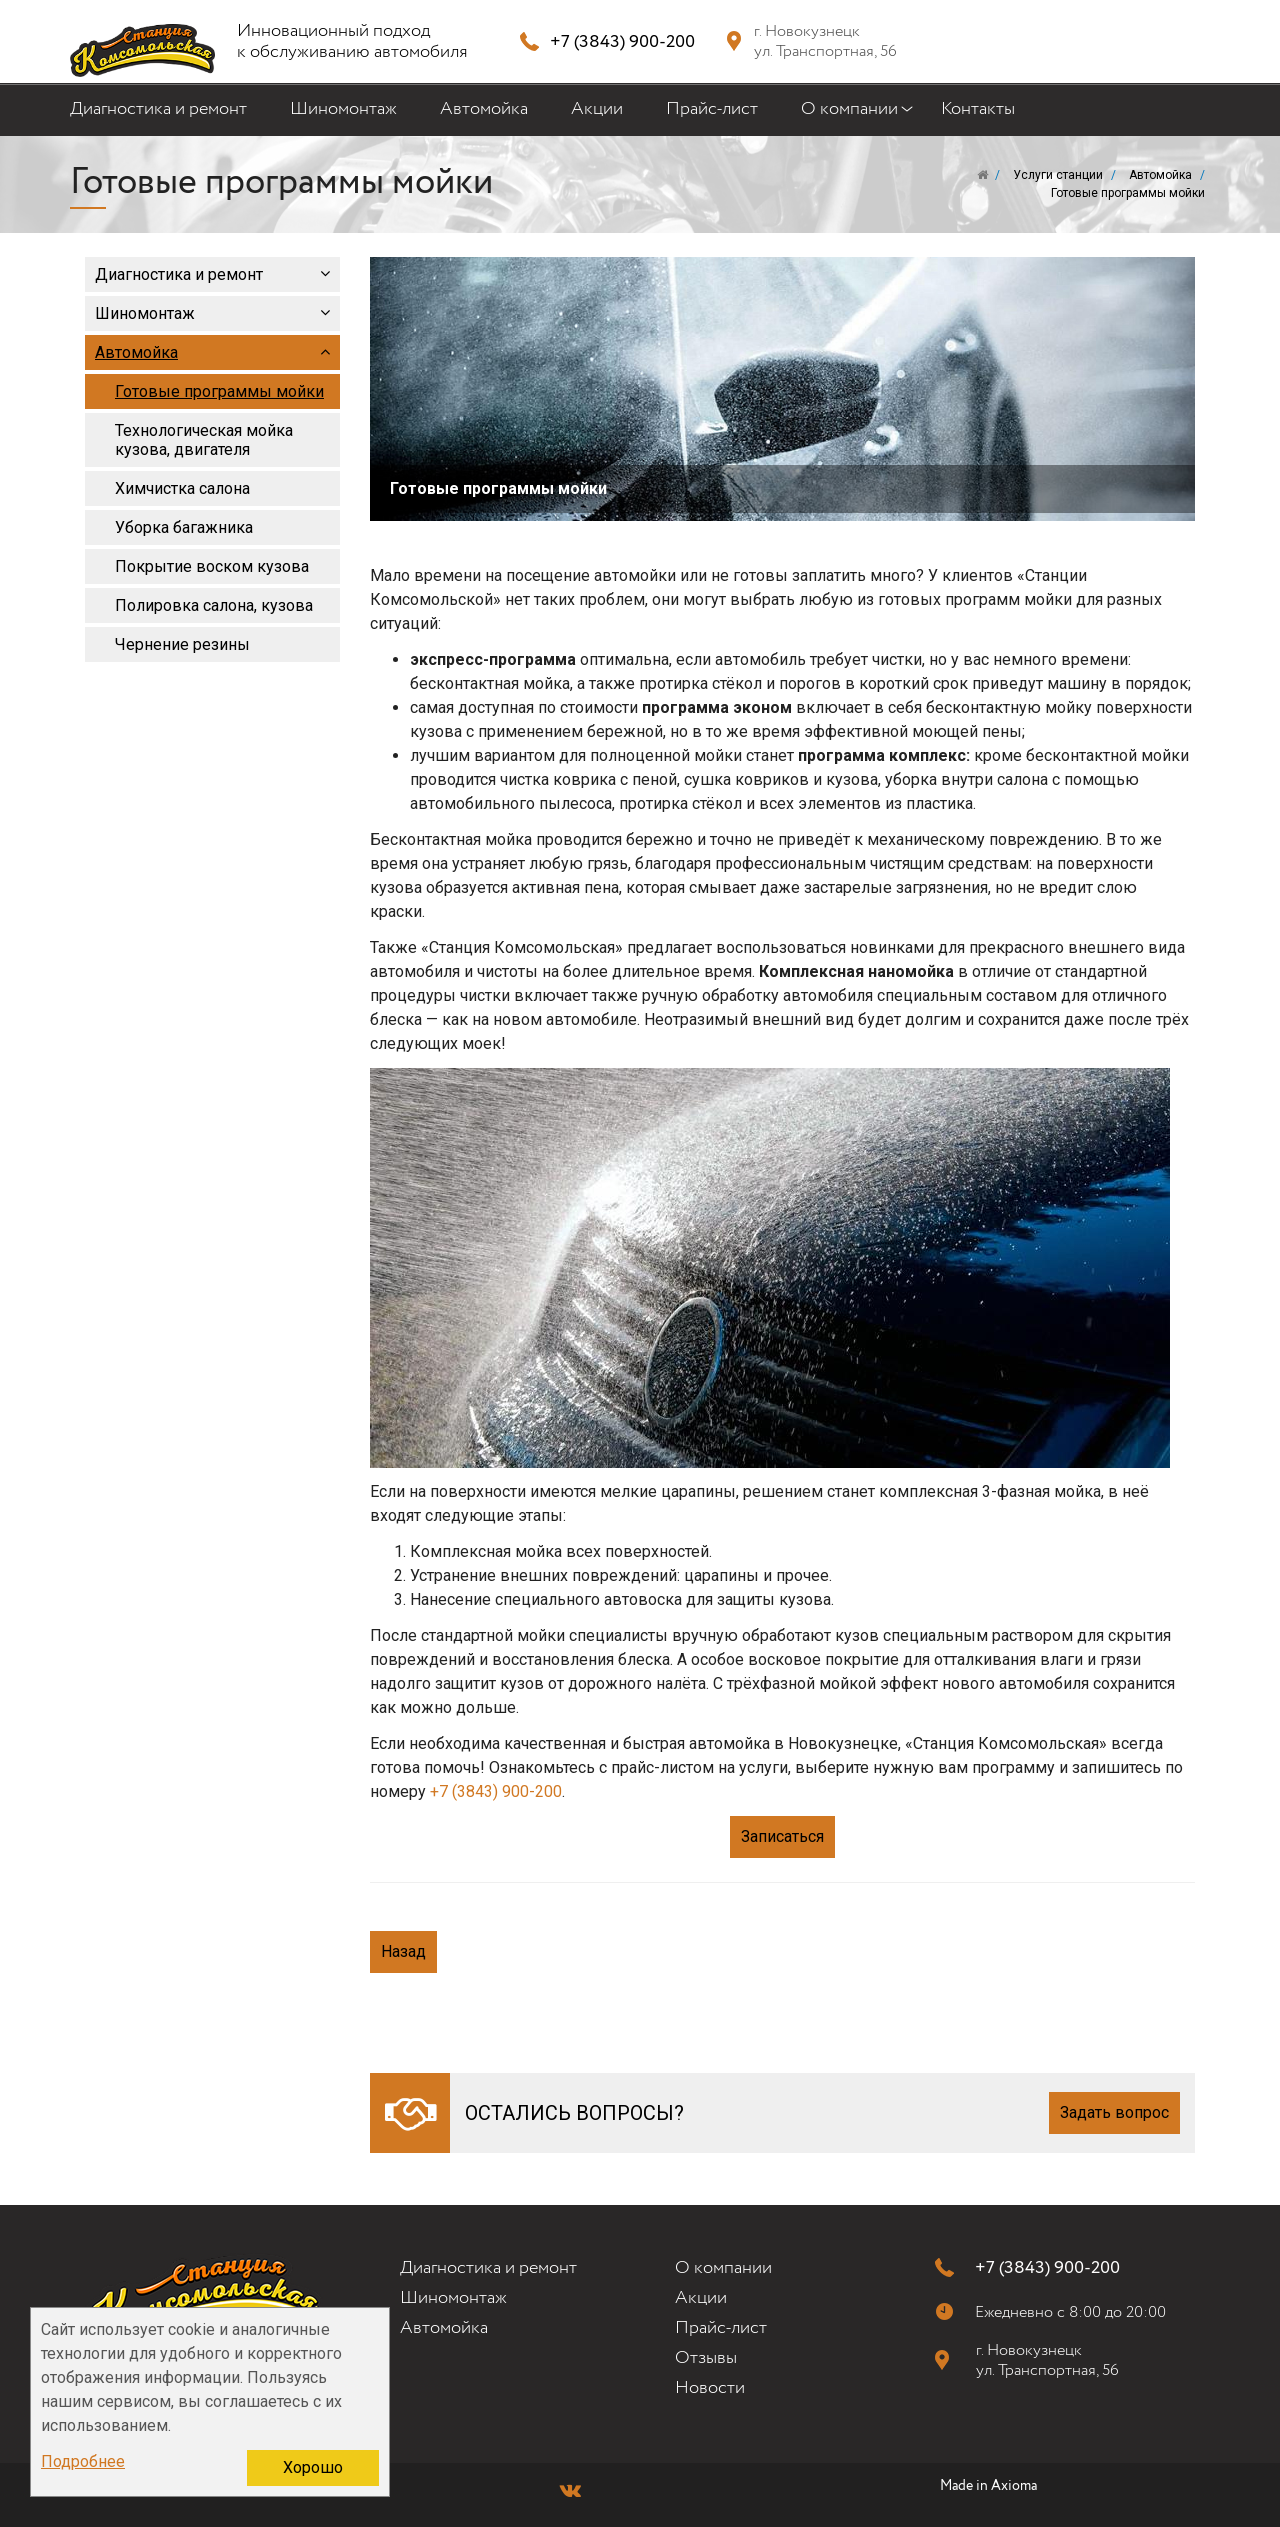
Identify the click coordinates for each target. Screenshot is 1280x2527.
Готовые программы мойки (219, 391)
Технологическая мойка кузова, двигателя (204, 440)
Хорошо (313, 2467)
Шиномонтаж (343, 108)
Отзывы (706, 2357)
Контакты (978, 108)
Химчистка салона (182, 488)
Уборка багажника (184, 527)
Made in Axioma (988, 2486)
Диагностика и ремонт (158, 108)
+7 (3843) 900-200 (622, 41)
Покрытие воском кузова (212, 566)
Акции (597, 108)
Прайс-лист (712, 108)
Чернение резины (182, 644)
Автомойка (484, 108)
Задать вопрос (1114, 2112)
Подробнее (83, 2461)
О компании (849, 115)
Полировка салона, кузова (214, 605)
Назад (403, 1951)
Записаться (782, 1836)
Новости (710, 2387)
